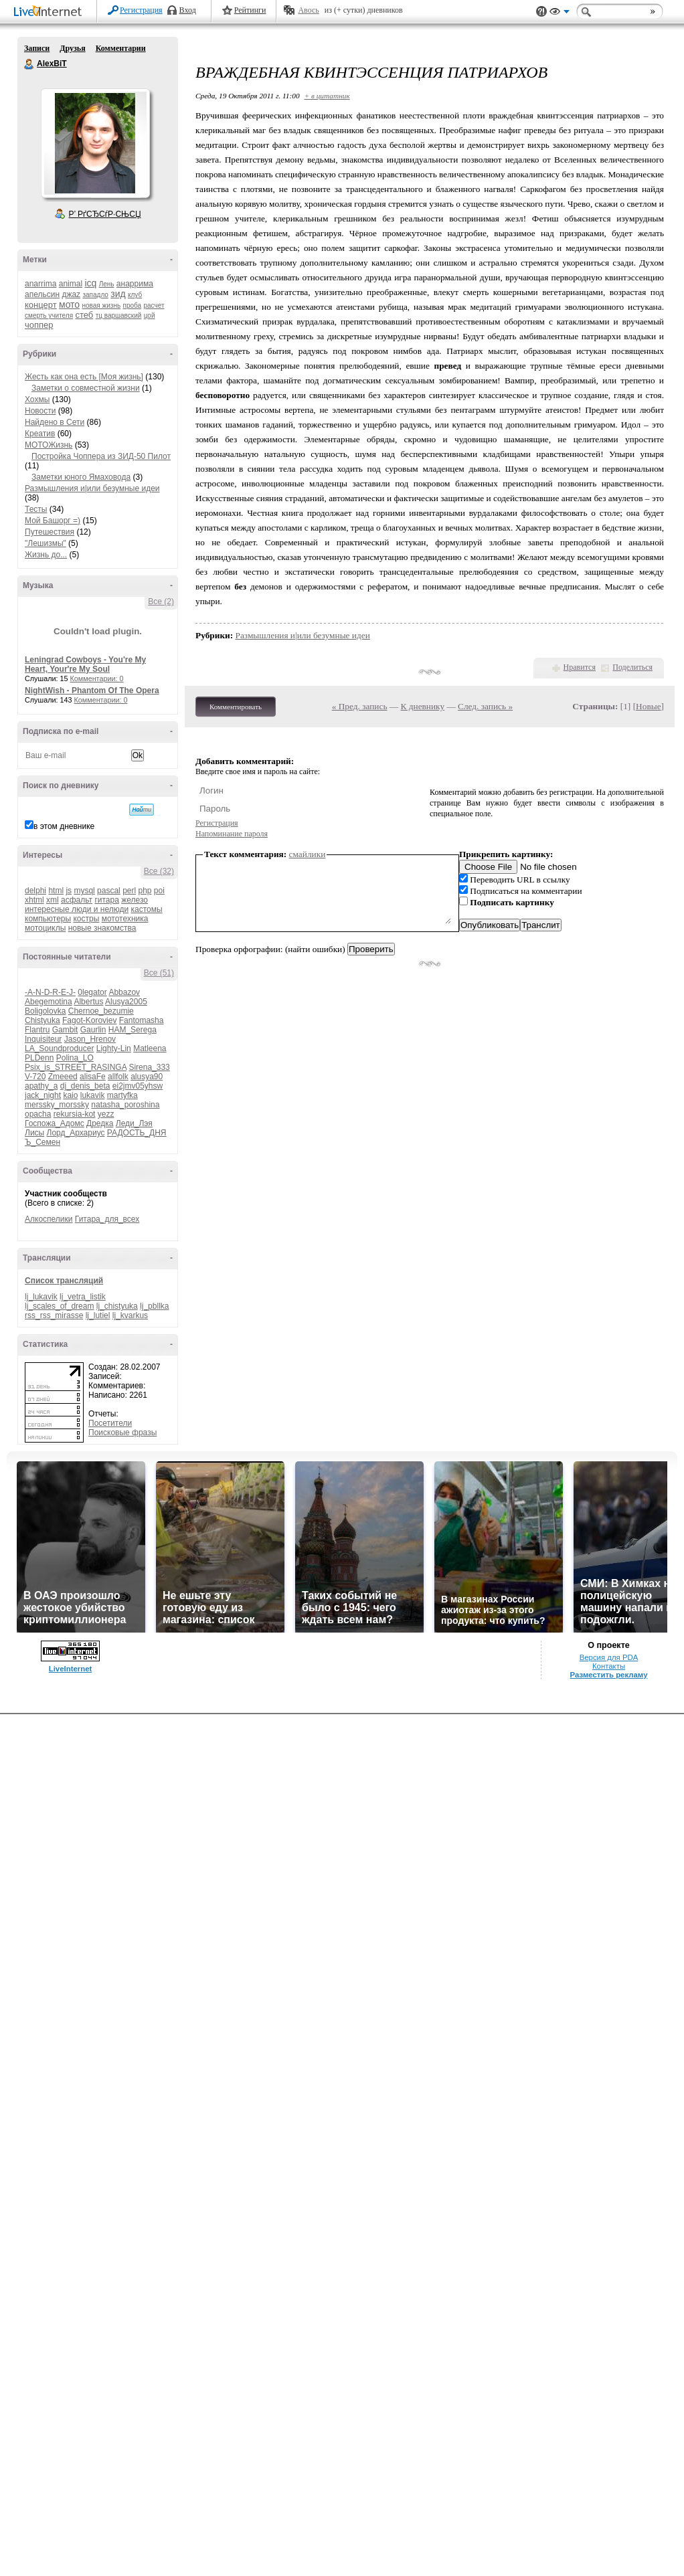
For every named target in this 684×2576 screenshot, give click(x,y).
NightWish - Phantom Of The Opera (92, 690)
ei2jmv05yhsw (137, 1086)
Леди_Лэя (134, 1123)
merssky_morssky (57, 1104)
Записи (37, 48)
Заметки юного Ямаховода (81, 477)
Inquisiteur (43, 1039)
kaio (70, 1095)
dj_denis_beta (85, 1086)
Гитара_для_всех (107, 1219)
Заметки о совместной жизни (85, 388)
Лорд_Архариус (76, 1132)
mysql (84, 890)
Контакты (608, 1666)
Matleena (149, 1048)
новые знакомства (102, 928)
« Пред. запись (360, 706)
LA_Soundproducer (59, 1048)
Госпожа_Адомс (54, 1123)
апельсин (42, 294)
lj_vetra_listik (83, 1296)
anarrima (40, 283)
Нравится (580, 667)
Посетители (110, 1423)
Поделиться (632, 667)
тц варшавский (119, 315)
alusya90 (147, 1076)
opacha (38, 1114)
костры (86, 918)
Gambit (65, 1029)
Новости (40, 411)
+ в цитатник (326, 96)
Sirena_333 (149, 1067)
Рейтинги (250, 10)
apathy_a (41, 1086)
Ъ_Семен (42, 1142)
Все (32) (159, 871)
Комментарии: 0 (97, 678)
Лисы (34, 1132)
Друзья (72, 48)
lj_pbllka (154, 1306)
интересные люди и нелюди (77, 909)
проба (132, 305)
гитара (106, 900)
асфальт (76, 900)
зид (117, 293)
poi (159, 890)
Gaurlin (93, 1029)
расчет (153, 305)
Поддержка (541, 11)
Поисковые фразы (122, 1432)
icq (90, 283)
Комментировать (235, 707)
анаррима (134, 283)
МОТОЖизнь (48, 445)
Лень (106, 284)
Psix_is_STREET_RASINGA (75, 1067)
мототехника (125, 918)
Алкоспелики (49, 1219)
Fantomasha (141, 1020)
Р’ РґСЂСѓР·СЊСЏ (105, 214)
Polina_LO (75, 1058)
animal (70, 283)
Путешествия (49, 532)
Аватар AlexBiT (95, 143)
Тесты (36, 509)
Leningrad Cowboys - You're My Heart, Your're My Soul (85, 664)
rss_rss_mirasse (54, 1315)
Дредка (99, 1123)
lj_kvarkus (130, 1315)
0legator (92, 992)
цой (149, 315)
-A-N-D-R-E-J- (50, 992)
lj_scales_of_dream (59, 1306)
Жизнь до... (46, 554)
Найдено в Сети (54, 422)
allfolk (118, 1076)
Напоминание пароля (231, 833)
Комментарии (121, 48)
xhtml (34, 900)
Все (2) (161, 601)
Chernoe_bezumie (101, 1011)
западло (95, 294)
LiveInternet (50, 12)
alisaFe (93, 1076)
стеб (84, 315)
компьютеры (48, 918)
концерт (41, 305)
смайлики (307, 854)
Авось (308, 10)
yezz (106, 1114)
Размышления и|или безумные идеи (92, 488)
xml (52, 900)
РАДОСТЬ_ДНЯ (137, 1132)
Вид (559, 13)
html (56, 890)
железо (134, 900)
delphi (35, 890)
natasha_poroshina (125, 1104)
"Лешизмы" (45, 543)
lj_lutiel (98, 1315)
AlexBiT (29, 64)
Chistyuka (42, 1020)
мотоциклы (45, 928)
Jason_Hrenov (90, 1039)
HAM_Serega (132, 1029)
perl (129, 890)
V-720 (35, 1076)
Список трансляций (64, 1280)
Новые (648, 706)
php (144, 890)
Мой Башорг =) (52, 520)
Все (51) (159, 973)
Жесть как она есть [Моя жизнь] (84, 376)
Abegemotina (48, 1001)
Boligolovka (45, 1011)
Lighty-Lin (113, 1048)
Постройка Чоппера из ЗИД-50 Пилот (101, 456)
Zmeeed (63, 1076)
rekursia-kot (75, 1114)
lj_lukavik (41, 1296)
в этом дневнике (63, 826)
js (69, 890)
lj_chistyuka (117, 1306)
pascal (108, 890)
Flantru (37, 1029)
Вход (187, 10)
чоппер (39, 325)
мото (69, 304)
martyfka (122, 1095)
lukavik (92, 1095)
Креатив (40, 433)
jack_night (43, 1095)
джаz (71, 294)
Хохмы (37, 399)
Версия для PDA (609, 1657)
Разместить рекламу (609, 1675)
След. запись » (485, 706)
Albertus (88, 1001)
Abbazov (124, 992)
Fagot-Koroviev (89, 1020)
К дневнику (423, 706)
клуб (135, 294)
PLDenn (39, 1058)
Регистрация (141, 10)
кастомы (146, 909)
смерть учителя (49, 315)
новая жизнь (101, 305)
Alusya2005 (126, 1001)
